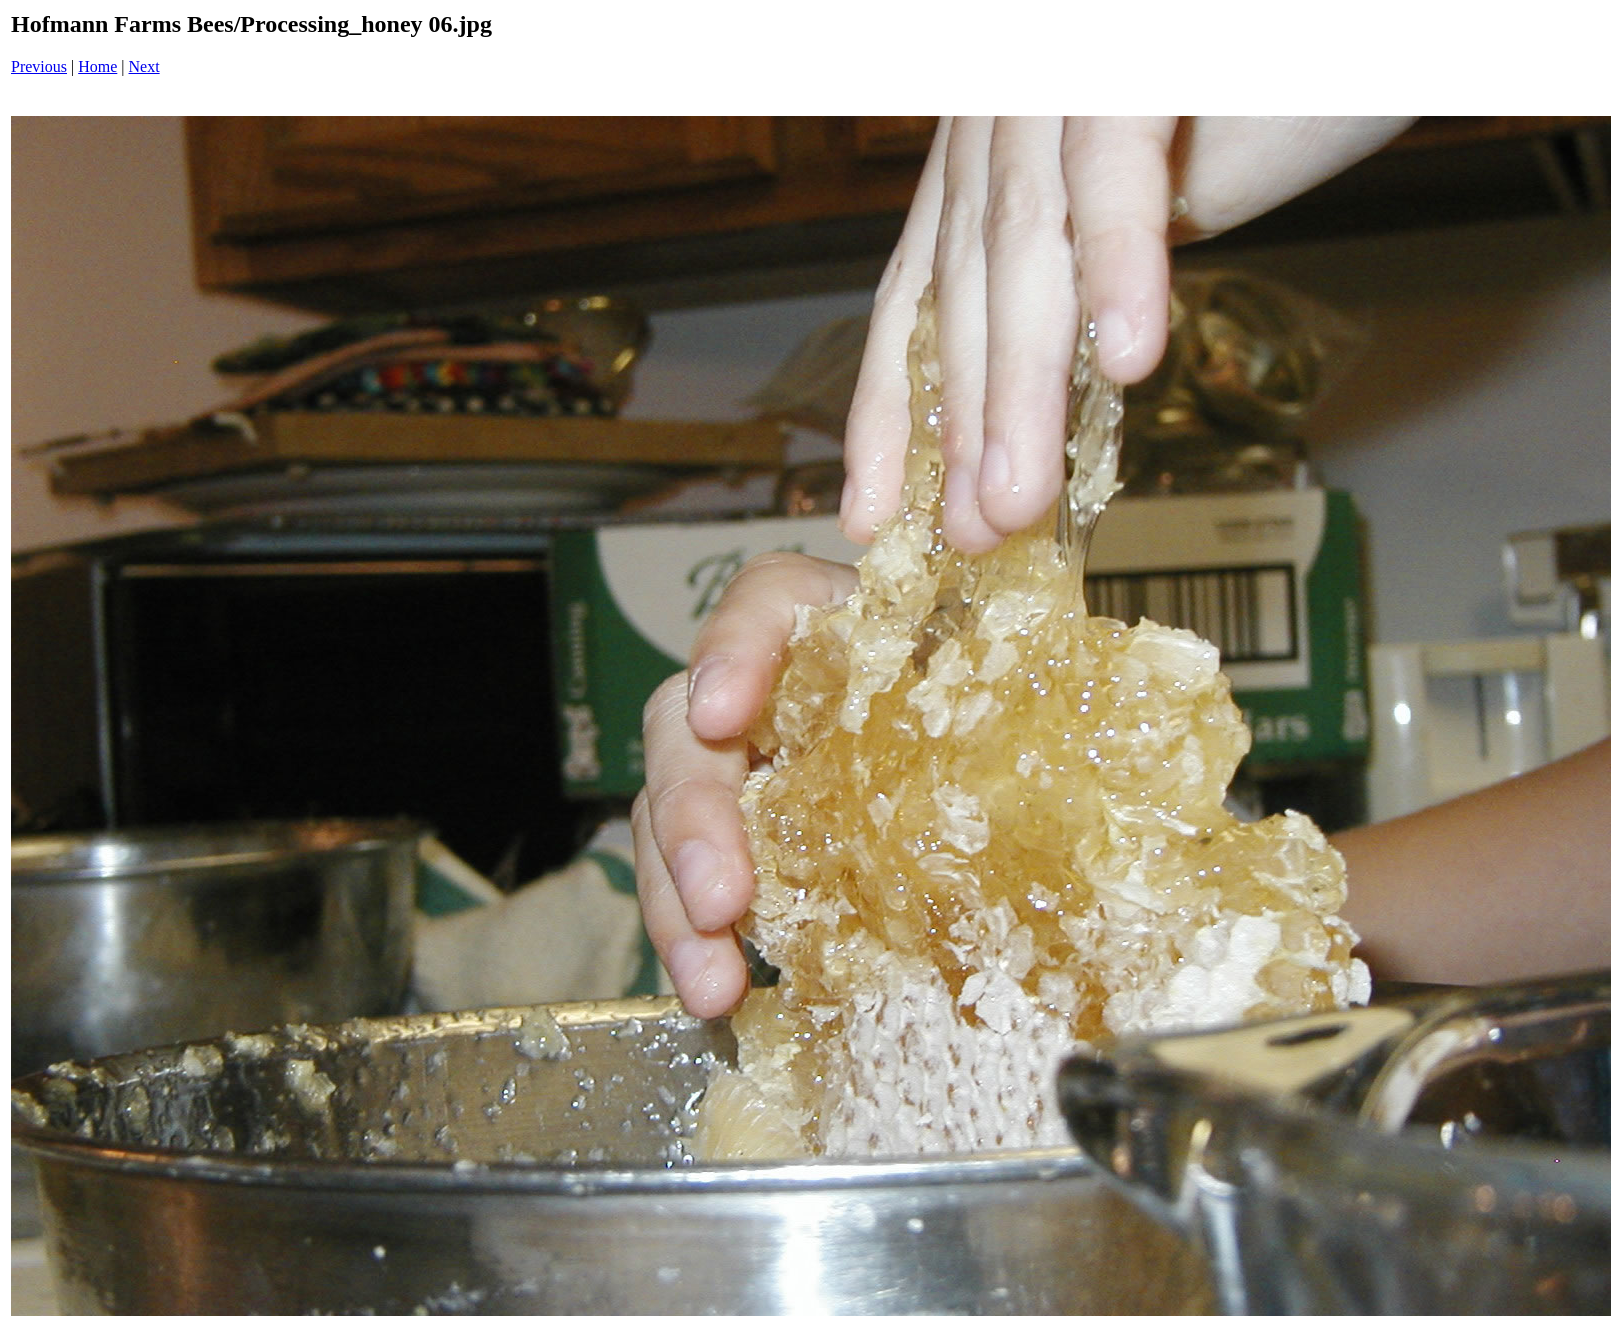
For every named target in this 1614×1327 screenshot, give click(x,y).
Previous (39, 66)
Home (97, 66)
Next (144, 66)
